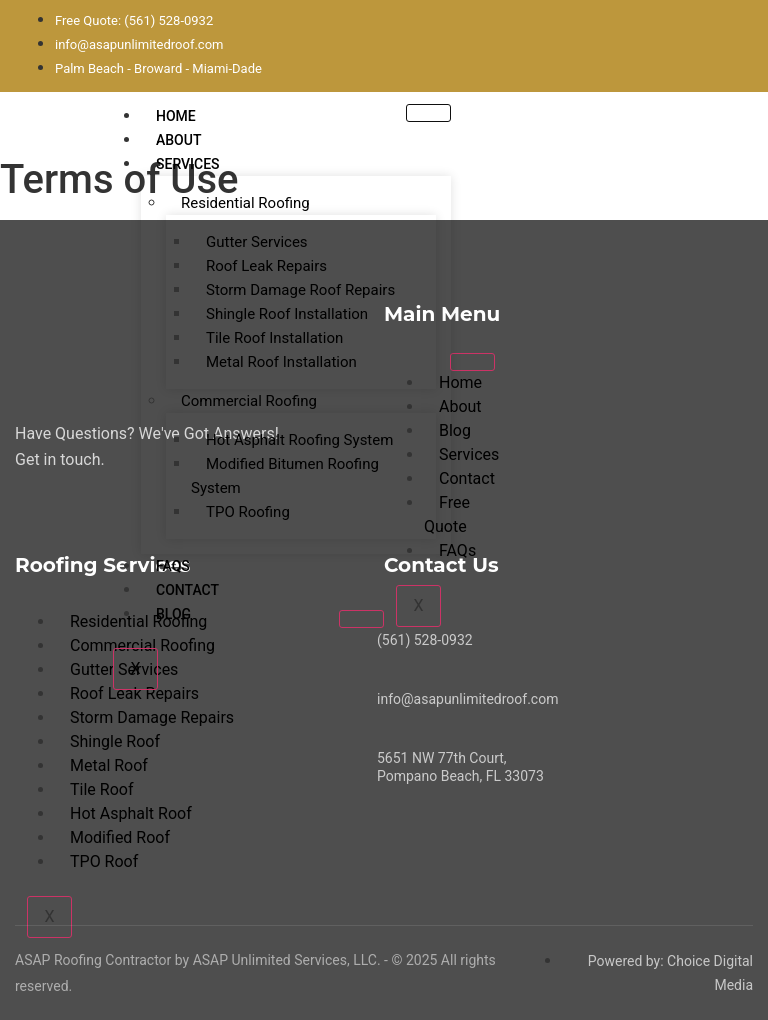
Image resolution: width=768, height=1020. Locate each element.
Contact (187, 590)
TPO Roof (104, 861)
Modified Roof (120, 837)
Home (176, 116)
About (178, 140)
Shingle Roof (115, 741)
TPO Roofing (248, 512)
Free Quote (447, 514)
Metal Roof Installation (281, 362)
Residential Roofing (245, 203)
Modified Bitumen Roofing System (285, 476)
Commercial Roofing (249, 401)
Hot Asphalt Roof (131, 813)
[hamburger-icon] (428, 113)
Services (188, 164)
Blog (173, 614)
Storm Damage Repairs (152, 717)
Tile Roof (101, 789)
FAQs (173, 566)
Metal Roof (109, 765)
